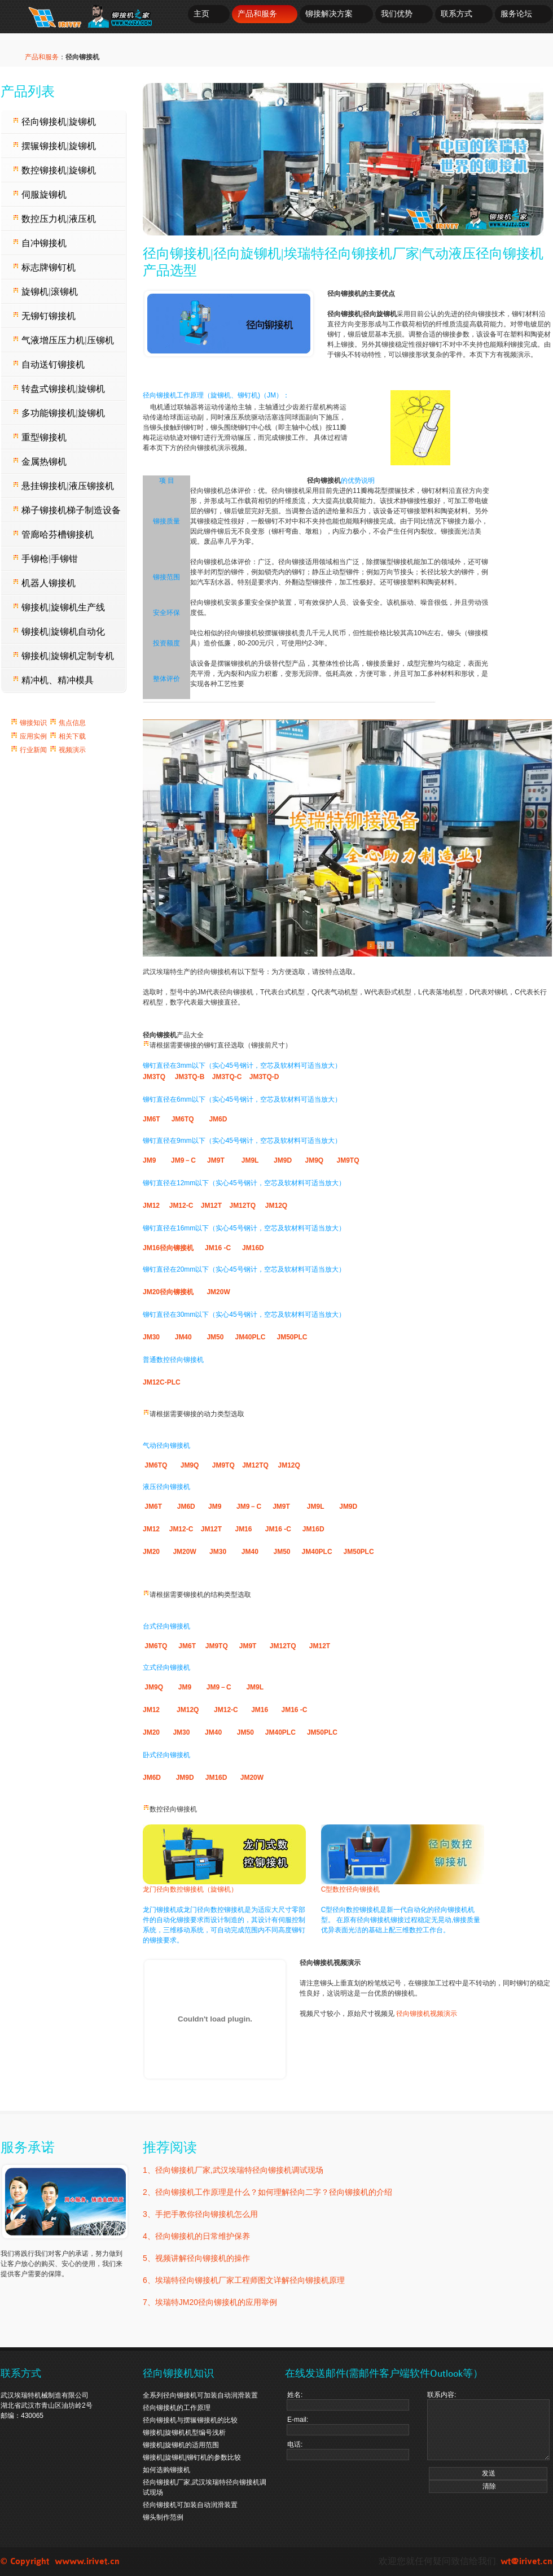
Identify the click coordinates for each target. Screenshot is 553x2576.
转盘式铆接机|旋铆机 (58, 389)
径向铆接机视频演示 (426, 2014)
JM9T (216, 1160)
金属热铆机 (39, 461)
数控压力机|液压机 (54, 219)
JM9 (149, 1160)
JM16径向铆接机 (168, 1248)
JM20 (151, 1552)
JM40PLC (250, 1337)
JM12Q (276, 1206)
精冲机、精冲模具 (53, 680)
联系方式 (456, 14)
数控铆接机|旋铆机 (54, 170)
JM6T (151, 1119)
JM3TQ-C (227, 1077)
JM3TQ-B (191, 1077)
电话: (348, 2450)
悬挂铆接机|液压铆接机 (63, 486)
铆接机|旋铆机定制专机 (63, 656)
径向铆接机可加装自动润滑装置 (190, 2505)
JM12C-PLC (162, 1382)
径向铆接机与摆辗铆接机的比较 (190, 2420)
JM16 (244, 1529)
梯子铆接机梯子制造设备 (66, 510)
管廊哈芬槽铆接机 (53, 534)
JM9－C (183, 1160)
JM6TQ (182, 1119)
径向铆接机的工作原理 (176, 2408)
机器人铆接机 (44, 583)
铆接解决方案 (329, 14)
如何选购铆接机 (166, 2470)
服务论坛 (516, 14)
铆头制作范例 (163, 2517)
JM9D (283, 1160)
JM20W (218, 1292)
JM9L (250, 1160)
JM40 (183, 1337)
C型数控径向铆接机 (350, 1889)
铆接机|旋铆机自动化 (58, 631)
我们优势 (396, 14)
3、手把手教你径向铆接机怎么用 (200, 2214)
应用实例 (32, 736)
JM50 (215, 1337)
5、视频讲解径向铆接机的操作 (196, 2258)
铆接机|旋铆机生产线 (58, 607)
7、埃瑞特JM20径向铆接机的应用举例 (210, 2302)
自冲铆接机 (39, 243)
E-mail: (348, 2425)
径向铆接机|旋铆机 (54, 121)
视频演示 (71, 750)
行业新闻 (37, 750)
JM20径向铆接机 (168, 1292)
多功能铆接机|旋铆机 (58, 413)
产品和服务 (257, 14)
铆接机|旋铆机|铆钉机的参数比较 (192, 2457)
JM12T (210, 1206)
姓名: (348, 2401)
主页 (201, 14)
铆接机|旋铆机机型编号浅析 (184, 2433)
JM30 (151, 1337)
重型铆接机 (39, 437)
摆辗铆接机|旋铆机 (54, 146)
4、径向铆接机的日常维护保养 (196, 2236)
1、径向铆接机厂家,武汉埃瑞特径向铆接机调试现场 (233, 2170)
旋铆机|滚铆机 (45, 291)
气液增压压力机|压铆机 (63, 340)
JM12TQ (242, 1206)
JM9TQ (348, 1160)
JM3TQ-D (264, 1077)
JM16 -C (218, 1248)
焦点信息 (71, 723)
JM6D (218, 1119)
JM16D (254, 1248)
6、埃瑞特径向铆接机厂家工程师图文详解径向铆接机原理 (244, 2280)
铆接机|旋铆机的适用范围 (181, 2445)
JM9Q (314, 1160)
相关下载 (71, 736)
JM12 (151, 1206)
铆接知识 (33, 723)
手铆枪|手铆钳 (45, 559)
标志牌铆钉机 (44, 267)
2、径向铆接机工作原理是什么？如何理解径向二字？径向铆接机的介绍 (267, 2192)
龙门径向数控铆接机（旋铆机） (190, 1889)
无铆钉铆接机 (44, 316)
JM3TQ (155, 1077)
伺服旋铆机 (39, 194)
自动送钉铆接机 (48, 364)
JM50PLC (292, 1337)
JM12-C (181, 1206)
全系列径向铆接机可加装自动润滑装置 (200, 2395)
